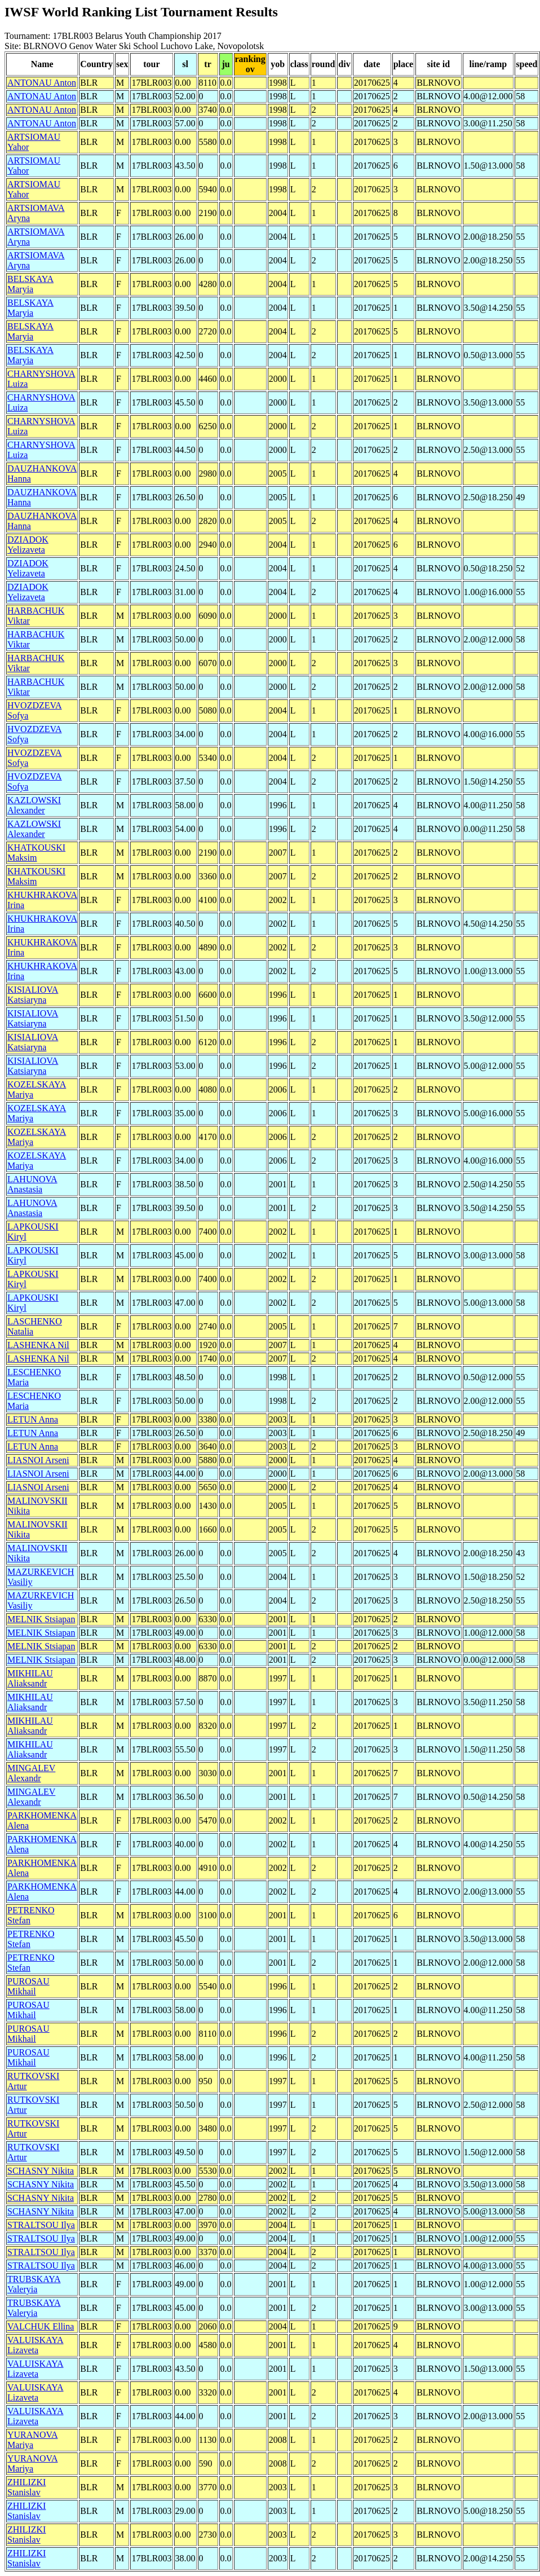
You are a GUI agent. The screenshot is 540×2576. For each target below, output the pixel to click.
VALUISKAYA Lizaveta (35, 2345)
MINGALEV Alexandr (31, 1773)
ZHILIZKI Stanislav (26, 2487)
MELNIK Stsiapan (41, 1619)
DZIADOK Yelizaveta (27, 544)
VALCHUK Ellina (40, 2326)
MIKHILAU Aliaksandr (30, 1678)
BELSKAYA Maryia (30, 284)
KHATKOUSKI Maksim (36, 852)
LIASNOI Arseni (38, 1460)
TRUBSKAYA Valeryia (34, 2284)
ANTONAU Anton (41, 82)
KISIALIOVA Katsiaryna (32, 995)
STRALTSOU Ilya (41, 2225)
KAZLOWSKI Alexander (34, 805)
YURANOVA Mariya (32, 2440)
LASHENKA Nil (38, 1345)
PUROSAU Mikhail (28, 1986)
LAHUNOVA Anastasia (32, 1184)
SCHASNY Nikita (40, 2171)
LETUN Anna (32, 1419)
